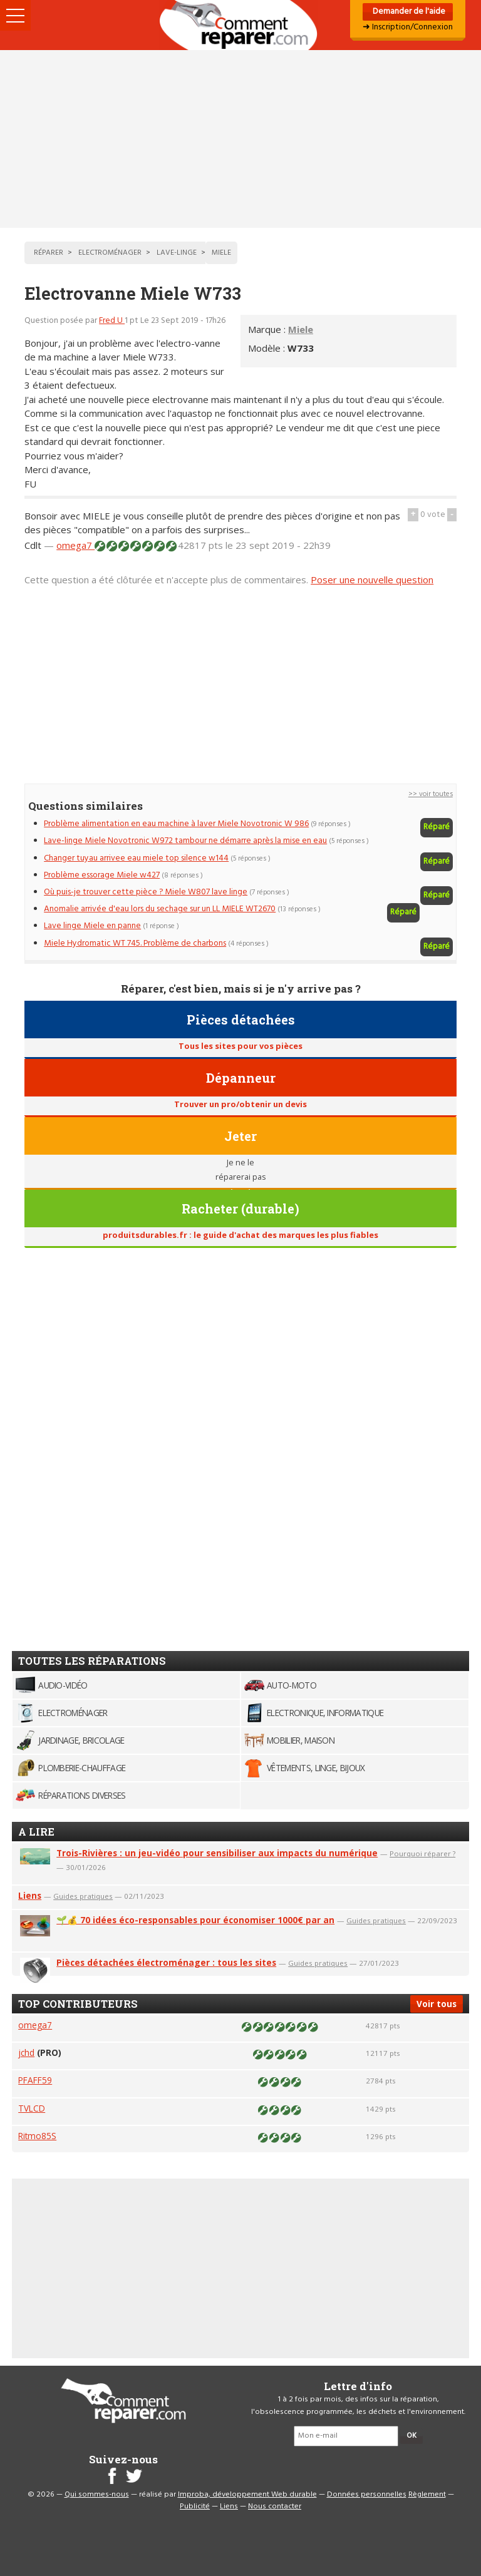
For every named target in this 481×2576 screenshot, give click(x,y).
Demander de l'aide (408, 11)
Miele (300, 329)
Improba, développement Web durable (247, 2494)
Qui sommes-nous (97, 2494)
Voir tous (436, 2004)
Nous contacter (274, 2506)
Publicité (195, 2506)
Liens (29, 1895)
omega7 (75, 545)
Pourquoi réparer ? (422, 1853)
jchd (26, 2052)
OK (411, 2436)
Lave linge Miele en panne (92, 926)
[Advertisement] (240, 139)
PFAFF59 (35, 2080)
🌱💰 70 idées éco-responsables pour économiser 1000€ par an (195, 1920)
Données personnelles (366, 2494)
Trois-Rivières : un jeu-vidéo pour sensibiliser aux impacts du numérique (217, 1853)
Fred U (112, 320)
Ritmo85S (37, 2136)
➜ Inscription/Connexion (408, 27)
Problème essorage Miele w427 (102, 875)
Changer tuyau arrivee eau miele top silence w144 (136, 858)
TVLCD (31, 2108)
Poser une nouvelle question (372, 579)
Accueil (240, 25)
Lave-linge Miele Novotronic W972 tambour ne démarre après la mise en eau (185, 840)
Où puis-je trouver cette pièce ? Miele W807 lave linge (145, 892)
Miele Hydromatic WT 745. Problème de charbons (135, 943)
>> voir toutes (430, 794)
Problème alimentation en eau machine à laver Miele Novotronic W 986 (176, 824)
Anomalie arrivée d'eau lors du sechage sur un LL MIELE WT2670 (160, 909)
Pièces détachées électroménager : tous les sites (166, 1962)
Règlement (427, 2494)
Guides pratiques (83, 1896)
